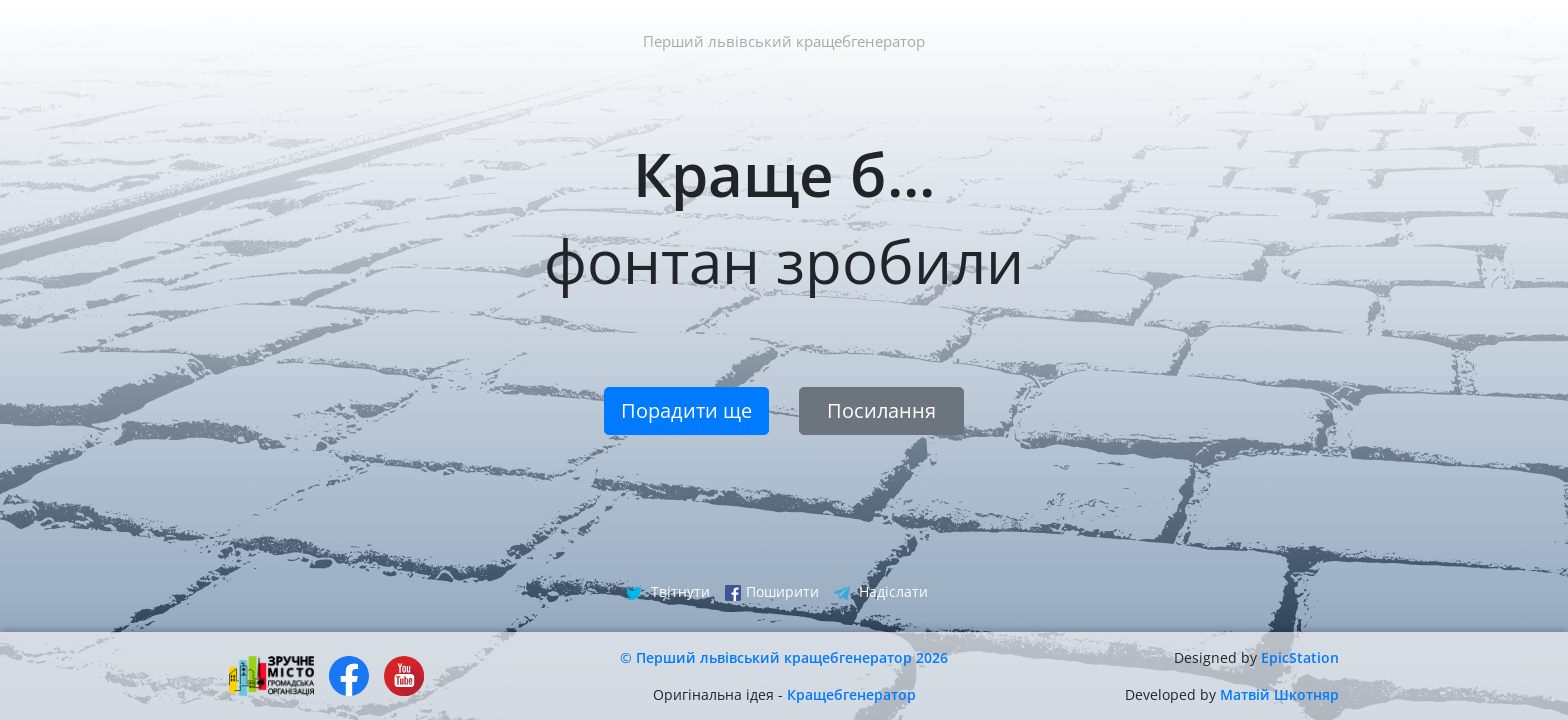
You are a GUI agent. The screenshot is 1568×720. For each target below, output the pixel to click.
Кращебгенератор (851, 694)
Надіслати (881, 591)
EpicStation (1300, 657)
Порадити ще (686, 410)
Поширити (772, 591)
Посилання (881, 410)
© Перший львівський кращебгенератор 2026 (784, 657)
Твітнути (668, 591)
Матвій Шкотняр (1279, 694)
